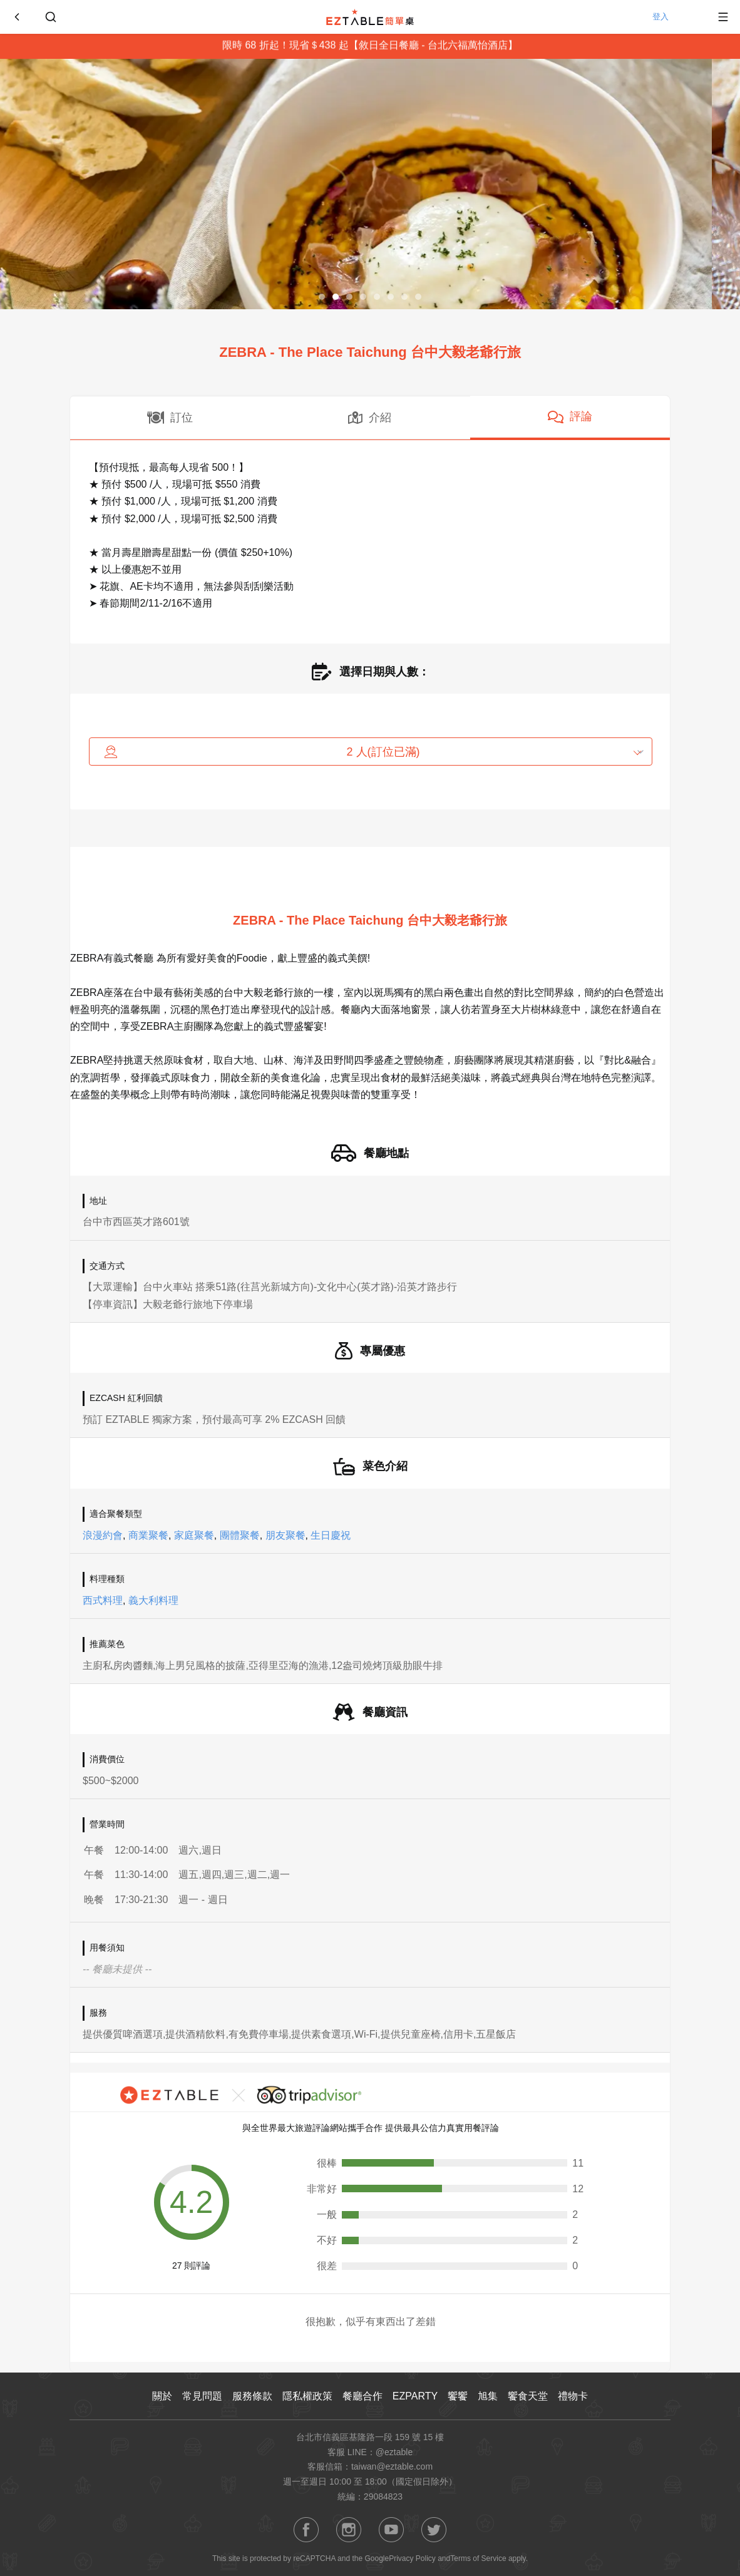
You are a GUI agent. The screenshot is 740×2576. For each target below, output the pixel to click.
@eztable (394, 2452)
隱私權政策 (307, 2396)
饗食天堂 (528, 2396)
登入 (674, 16)
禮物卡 (573, 2396)
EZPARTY (415, 2396)
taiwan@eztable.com (392, 2466)
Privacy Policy (412, 2558)
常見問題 (202, 2396)
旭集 (488, 2396)
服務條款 (252, 2396)
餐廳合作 (362, 2396)
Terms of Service (478, 2558)
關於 (162, 2396)
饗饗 (458, 2396)
